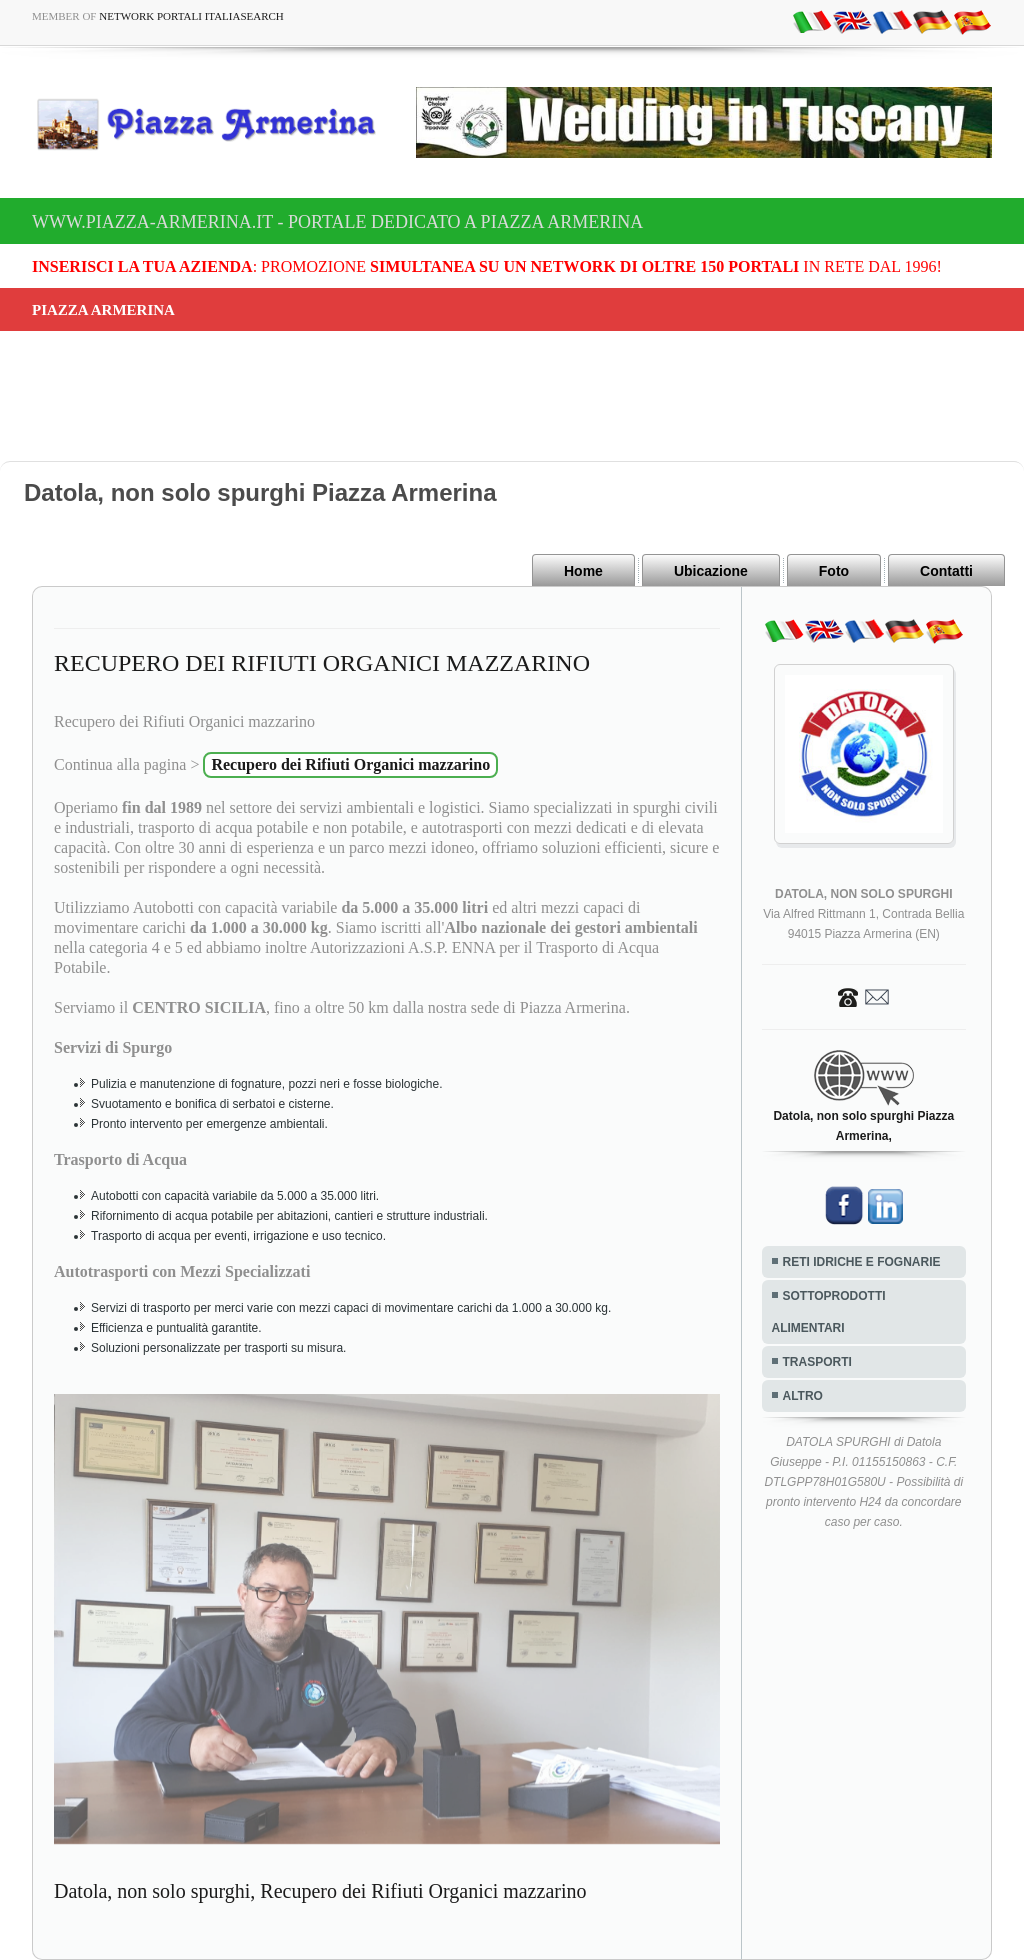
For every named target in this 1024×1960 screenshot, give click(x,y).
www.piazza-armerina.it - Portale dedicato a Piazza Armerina (337, 222)
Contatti (946, 571)
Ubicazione (711, 571)
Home (583, 571)
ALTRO (803, 1396)
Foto (834, 571)
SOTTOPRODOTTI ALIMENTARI (829, 1312)
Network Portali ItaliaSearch (191, 16)
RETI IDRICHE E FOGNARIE (862, 1262)
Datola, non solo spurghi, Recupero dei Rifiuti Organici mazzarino (320, 1891)
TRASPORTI (817, 1362)
